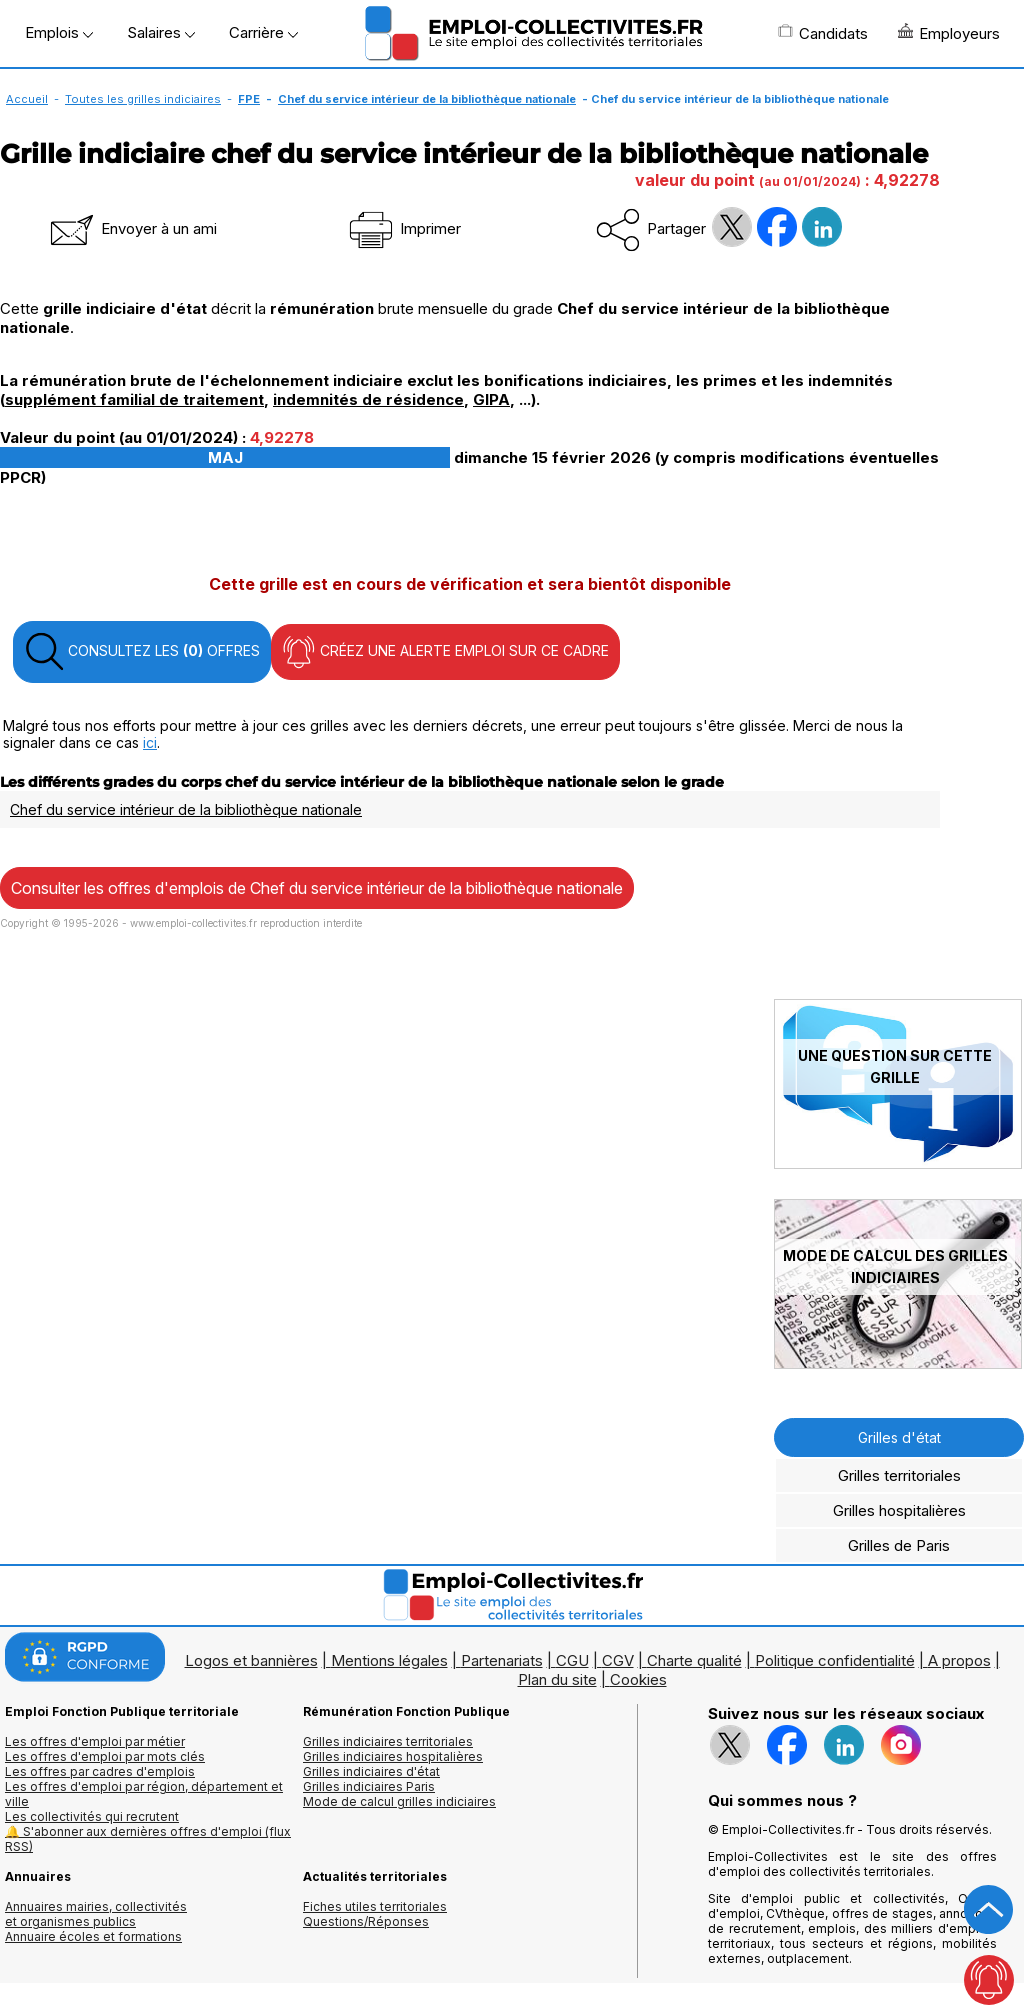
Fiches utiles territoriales (375, 1906)
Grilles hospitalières (899, 1510)
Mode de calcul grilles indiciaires (399, 1801)
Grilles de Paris (899, 1545)
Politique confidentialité (835, 1660)
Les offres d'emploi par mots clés (105, 1756)
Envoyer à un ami (132, 228)
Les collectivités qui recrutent (92, 1816)
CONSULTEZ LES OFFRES (142, 652)
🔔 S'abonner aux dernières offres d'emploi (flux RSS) (148, 1839)
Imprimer (403, 228)
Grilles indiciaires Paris (369, 1786)
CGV (618, 1660)
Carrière (263, 32)
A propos (959, 1660)
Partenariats (502, 1660)
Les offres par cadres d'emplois (100, 1771)
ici (150, 742)
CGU (572, 1660)
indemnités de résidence (368, 399)
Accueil (27, 99)
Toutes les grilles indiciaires (143, 99)
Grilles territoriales (899, 1475)
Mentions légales (389, 1660)
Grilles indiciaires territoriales (388, 1741)
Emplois (59, 32)
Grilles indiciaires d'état (371, 1771)
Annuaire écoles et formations (93, 1936)
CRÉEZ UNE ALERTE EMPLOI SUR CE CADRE (445, 652)
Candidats (823, 33)
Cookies (638, 1679)
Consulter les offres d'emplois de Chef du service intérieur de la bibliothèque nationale (317, 888)
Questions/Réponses (366, 1921)
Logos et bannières (251, 1660)
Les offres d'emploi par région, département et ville (144, 1794)
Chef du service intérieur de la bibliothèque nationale (427, 99)
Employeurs (949, 33)
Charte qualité (694, 1660)
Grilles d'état (899, 1437)
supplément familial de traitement (134, 399)
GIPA (491, 399)
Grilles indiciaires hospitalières (393, 1756)
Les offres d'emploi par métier (95, 1741)
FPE (249, 99)
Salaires (161, 32)
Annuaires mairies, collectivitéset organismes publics (96, 1914)
